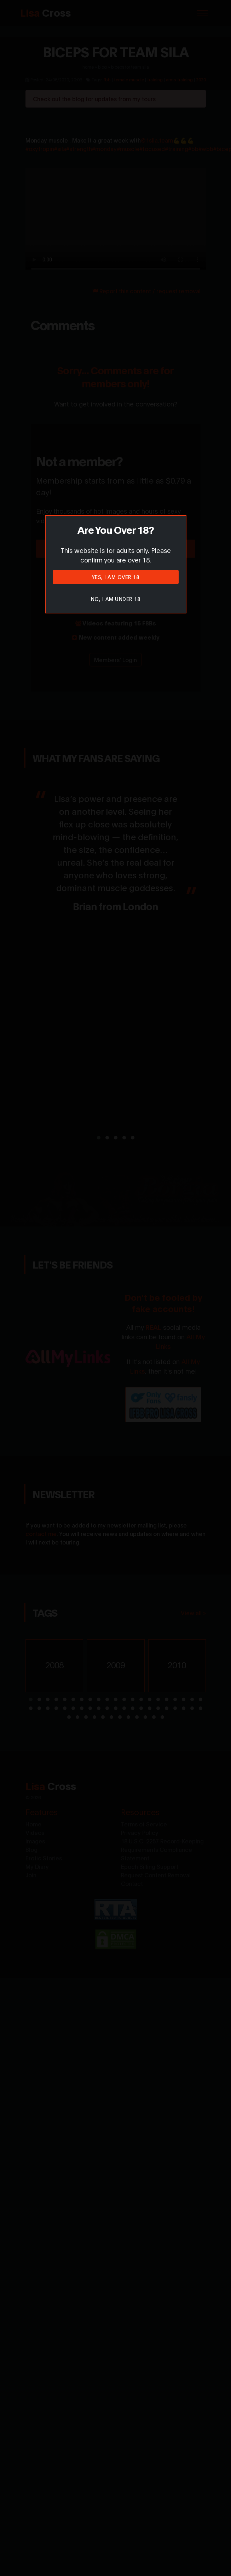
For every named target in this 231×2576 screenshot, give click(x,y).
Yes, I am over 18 (115, 576)
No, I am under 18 (115, 598)
